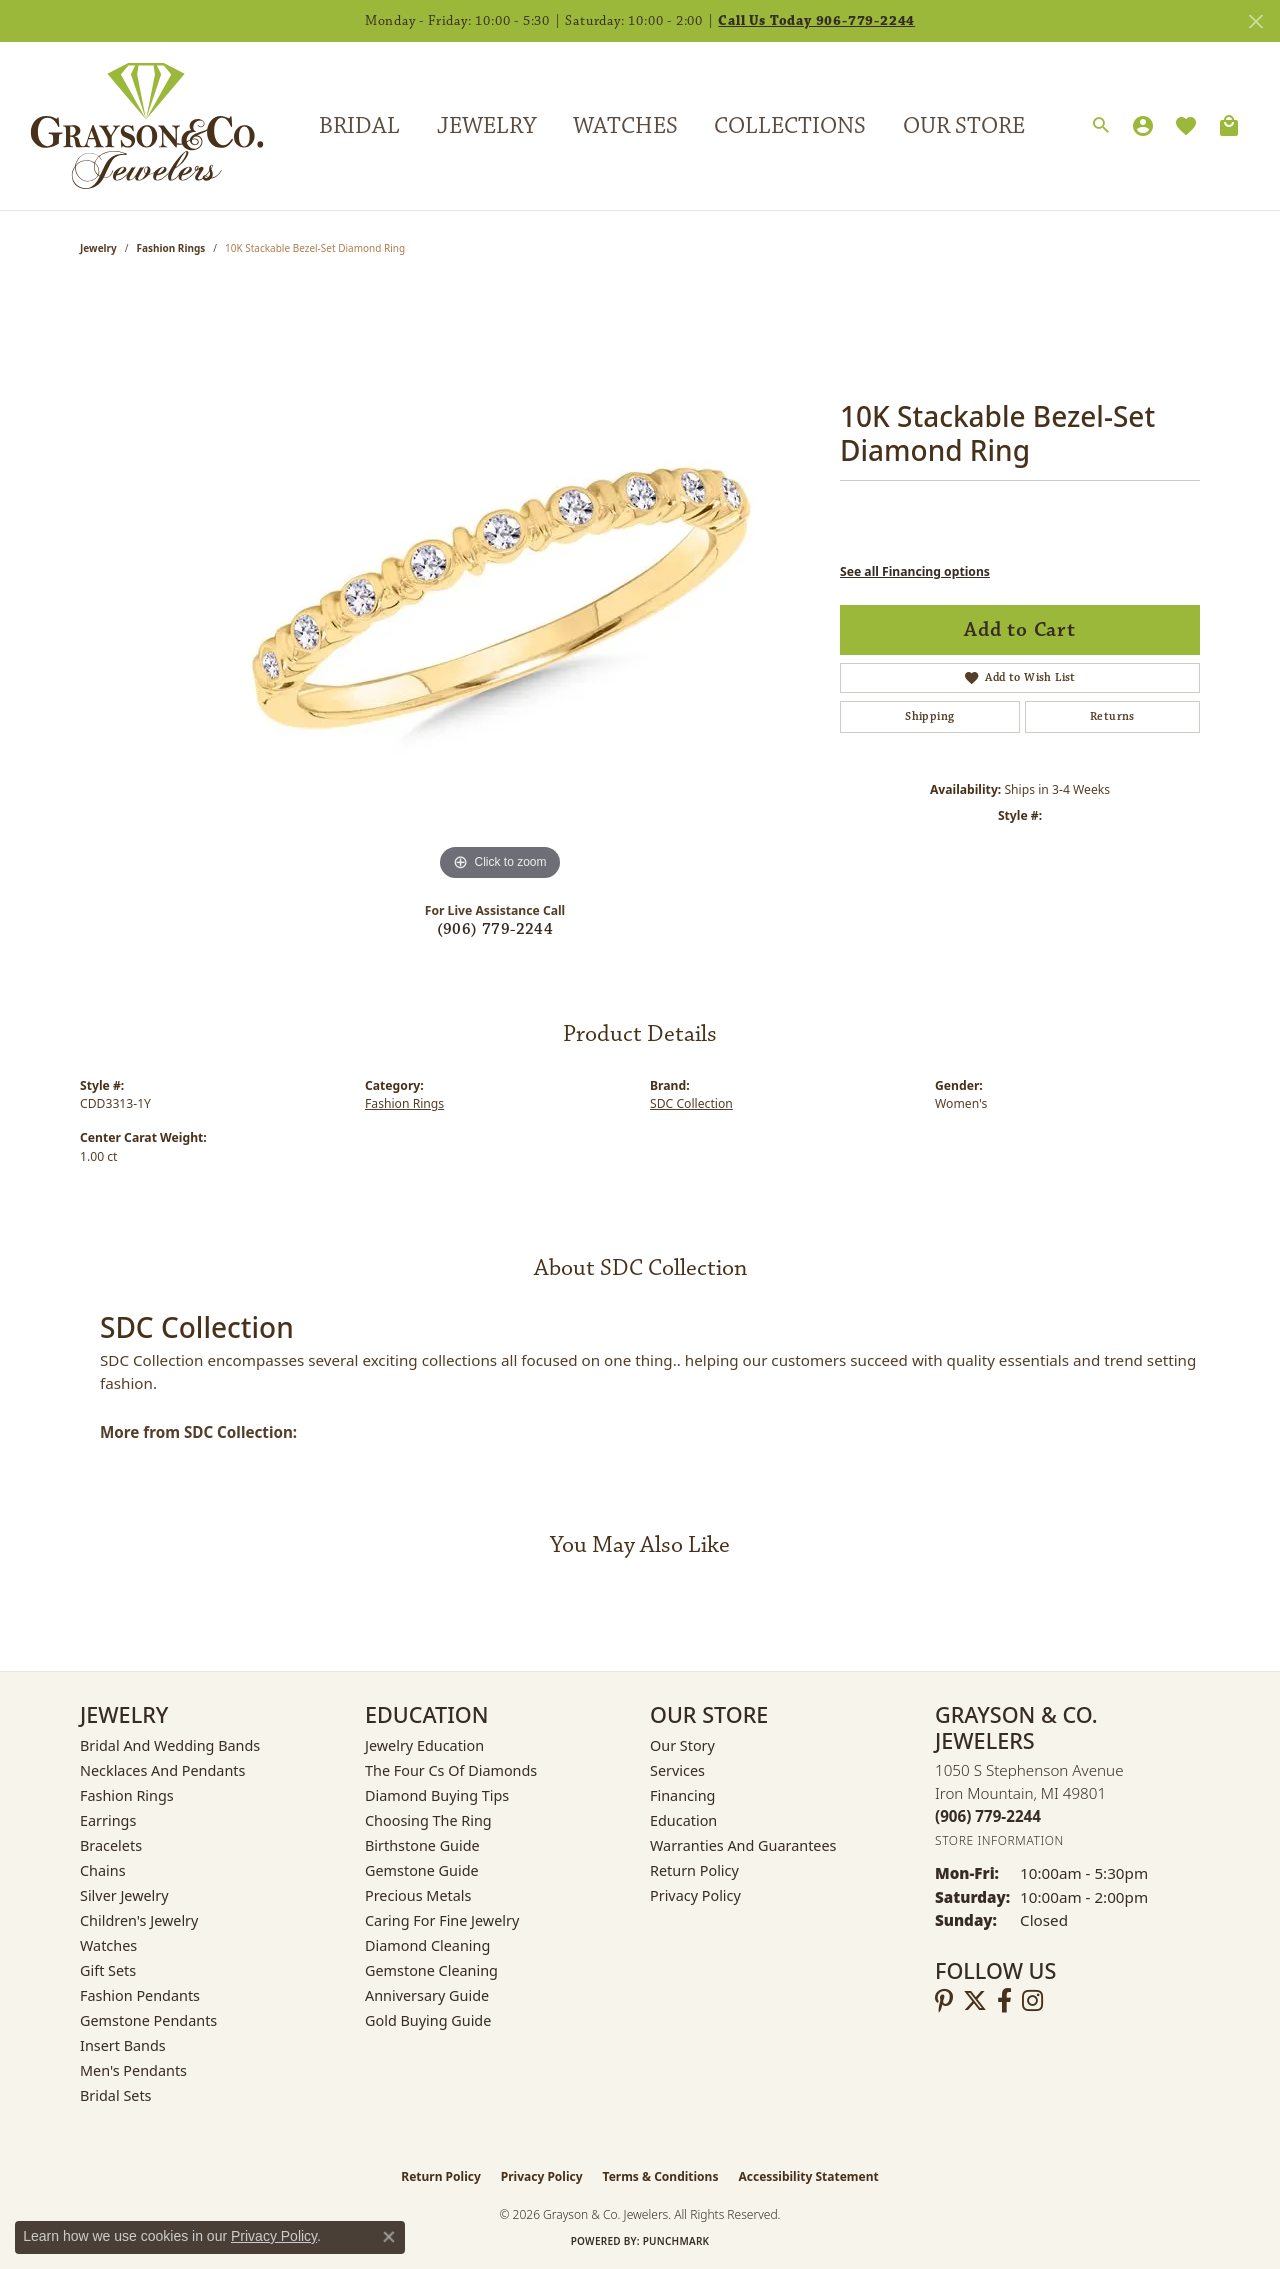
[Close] (1255, 21)
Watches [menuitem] (108, 1945)
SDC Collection (691, 1103)
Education (683, 1820)
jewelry (98, 248)
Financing (682, 1795)
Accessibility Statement (808, 2176)
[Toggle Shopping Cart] (1229, 126)
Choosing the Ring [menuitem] (428, 1820)
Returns (1112, 716)
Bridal (359, 126)
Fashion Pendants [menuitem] (140, 1995)
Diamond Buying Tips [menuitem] (437, 1795)
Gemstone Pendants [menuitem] (148, 2020)
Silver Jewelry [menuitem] (124, 1895)
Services (677, 1770)
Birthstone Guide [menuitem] (422, 1845)
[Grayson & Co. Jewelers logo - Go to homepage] (132, 125)
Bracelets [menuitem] (111, 1845)
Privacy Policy (695, 1895)
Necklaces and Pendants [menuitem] (162, 1770)
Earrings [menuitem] (108, 1820)
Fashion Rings (171, 248)
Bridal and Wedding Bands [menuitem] (170, 1745)
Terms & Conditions (661, 2176)
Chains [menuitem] (103, 1870)
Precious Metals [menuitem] (418, 1895)
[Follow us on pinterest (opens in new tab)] (944, 2001)
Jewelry (486, 126)
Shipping (929, 716)
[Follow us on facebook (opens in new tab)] (1004, 2001)
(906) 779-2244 (495, 929)
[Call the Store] (988, 1816)
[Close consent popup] (389, 2237)
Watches (625, 126)
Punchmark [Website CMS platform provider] (676, 2241)
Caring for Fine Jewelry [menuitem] (442, 1920)
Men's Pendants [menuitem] (133, 2070)
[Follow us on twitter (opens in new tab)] (975, 2001)
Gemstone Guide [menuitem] (422, 1870)
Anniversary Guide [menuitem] (427, 1995)
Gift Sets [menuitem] (108, 1970)
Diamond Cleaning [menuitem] (427, 1945)
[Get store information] (999, 1840)
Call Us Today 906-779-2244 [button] (816, 21)
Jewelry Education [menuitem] (424, 1745)
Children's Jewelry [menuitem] (139, 1920)
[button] (1101, 126)
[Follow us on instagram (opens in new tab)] (1032, 2001)
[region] (500, 586)
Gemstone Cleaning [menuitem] (431, 1970)
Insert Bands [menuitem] (123, 2045)
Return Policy (694, 1870)
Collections (790, 126)
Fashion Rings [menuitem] (127, 1795)
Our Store (964, 126)
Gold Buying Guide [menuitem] (428, 2020)
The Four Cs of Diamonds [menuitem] (451, 1770)
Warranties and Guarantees (743, 1845)
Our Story (682, 1745)
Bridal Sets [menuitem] (116, 2095)
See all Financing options (915, 571)
